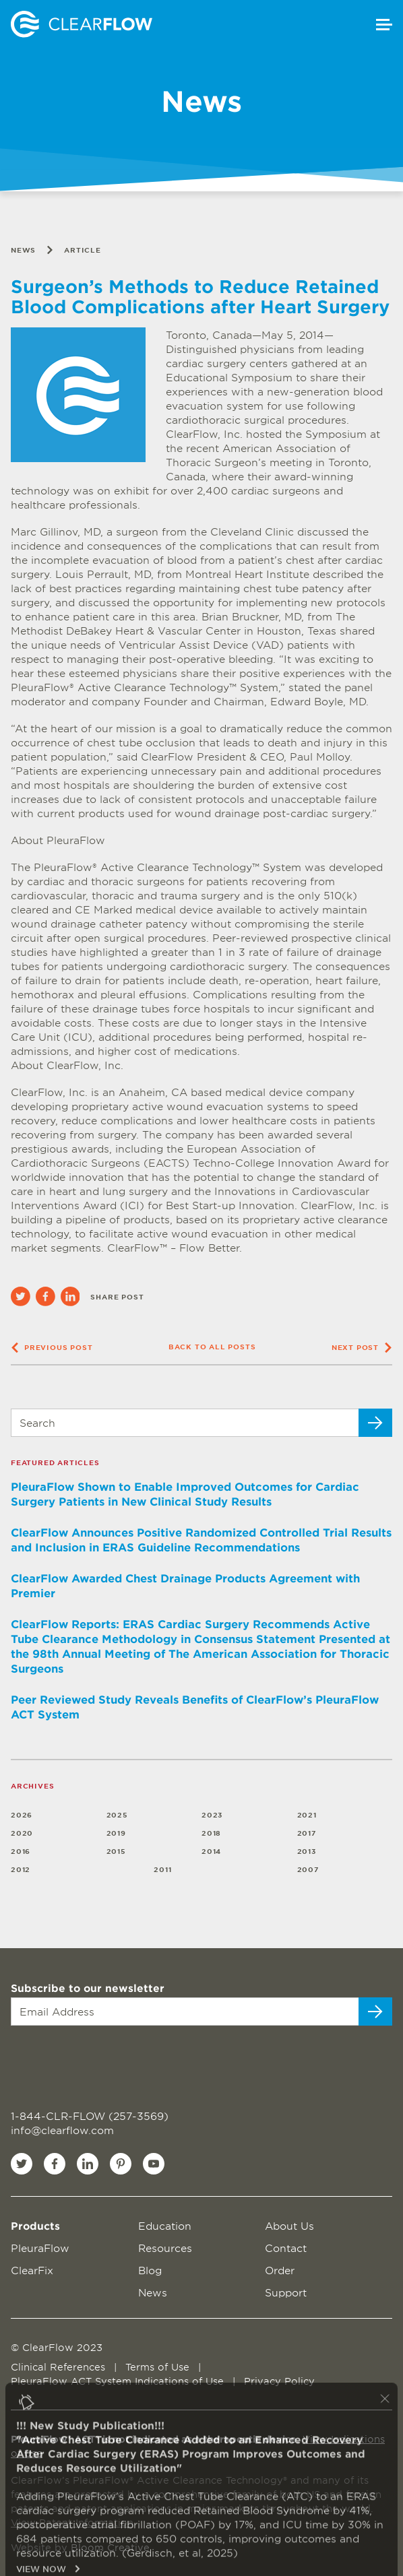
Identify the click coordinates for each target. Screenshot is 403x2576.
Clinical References (59, 2367)
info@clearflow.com (62, 2129)
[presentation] (93, 2060)
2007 (308, 1869)
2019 (116, 1832)
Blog (150, 2269)
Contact (286, 2247)
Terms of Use (159, 2367)
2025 (117, 1814)
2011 (162, 1869)
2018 (211, 1832)
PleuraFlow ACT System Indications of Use (119, 2381)
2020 (22, 1832)
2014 (211, 1851)
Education (164, 2225)
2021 (307, 1814)
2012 (20, 1869)
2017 (307, 1832)
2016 (20, 1851)
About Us (289, 2225)
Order (279, 2269)
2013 (307, 1851)
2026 (21, 1814)
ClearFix (32, 2269)
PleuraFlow (40, 2247)
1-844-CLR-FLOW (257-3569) (89, 2115)
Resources (165, 2247)
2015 (116, 1851)
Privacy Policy (279, 2381)
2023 (212, 1814)
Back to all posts (212, 1346)
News (23, 249)
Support (286, 2292)
